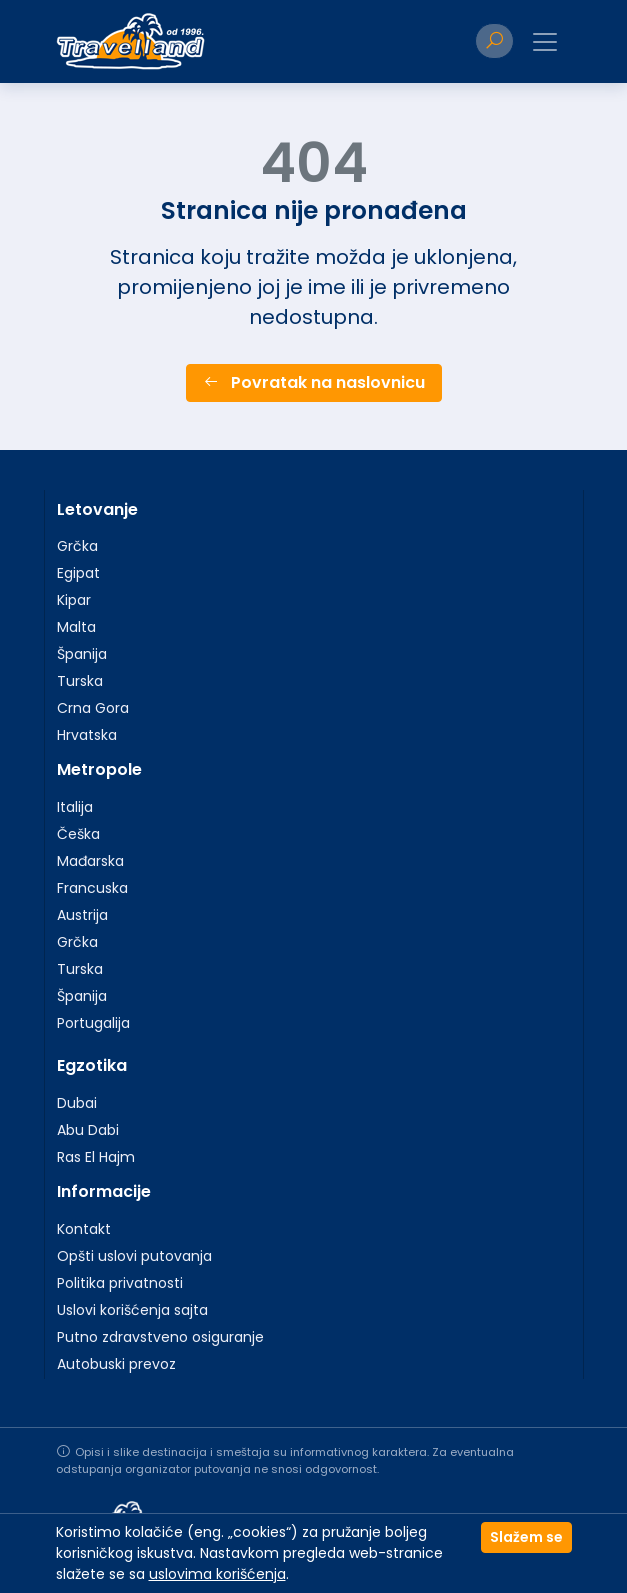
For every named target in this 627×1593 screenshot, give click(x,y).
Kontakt (84, 1229)
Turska (80, 681)
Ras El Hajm (96, 1157)
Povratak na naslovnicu (314, 382)
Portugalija (93, 1023)
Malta (76, 627)
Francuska (92, 888)
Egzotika (92, 1065)
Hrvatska (87, 735)
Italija (75, 807)
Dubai (77, 1103)
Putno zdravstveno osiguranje (160, 1337)
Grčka (77, 546)
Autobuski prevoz (116, 1364)
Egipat (78, 573)
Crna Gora (93, 708)
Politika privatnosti (120, 1283)
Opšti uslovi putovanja (134, 1256)
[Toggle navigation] (545, 42)
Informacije (104, 1191)
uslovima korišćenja (217, 1574)
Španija (82, 654)
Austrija (82, 915)
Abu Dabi (88, 1130)
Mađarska (90, 861)
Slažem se (526, 1537)
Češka (78, 834)
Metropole (99, 769)
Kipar (74, 600)
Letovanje (97, 509)
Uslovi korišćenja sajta (132, 1310)
